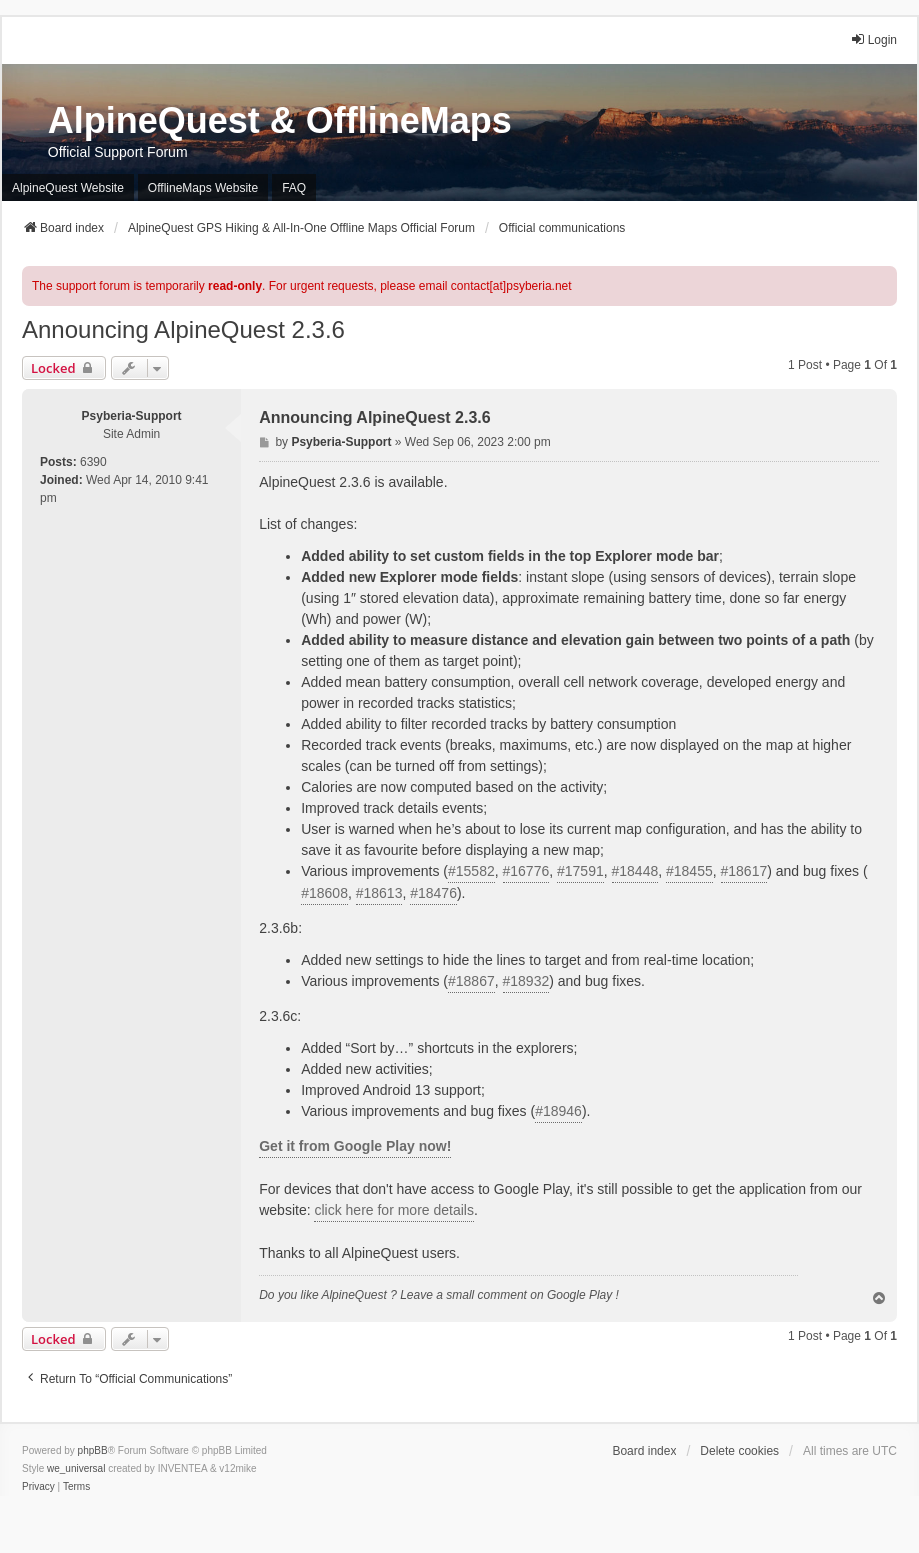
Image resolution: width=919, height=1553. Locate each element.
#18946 (558, 1111)
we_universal (76, 1468)
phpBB (93, 1450)
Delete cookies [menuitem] (739, 1451)
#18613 (379, 893)
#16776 (526, 871)
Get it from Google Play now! (355, 1146)
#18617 (744, 871)
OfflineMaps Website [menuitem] (203, 188)
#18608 (324, 893)
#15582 (471, 871)
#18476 (433, 893)
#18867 (471, 981)
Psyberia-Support (132, 416)
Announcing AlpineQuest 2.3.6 (183, 329)
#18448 (635, 871)
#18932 (526, 981)
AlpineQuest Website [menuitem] (68, 188)
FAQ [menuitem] (294, 188)
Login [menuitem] (873, 39)
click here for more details (394, 1210)
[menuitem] (38, 1487)
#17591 (580, 871)
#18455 (689, 871)
